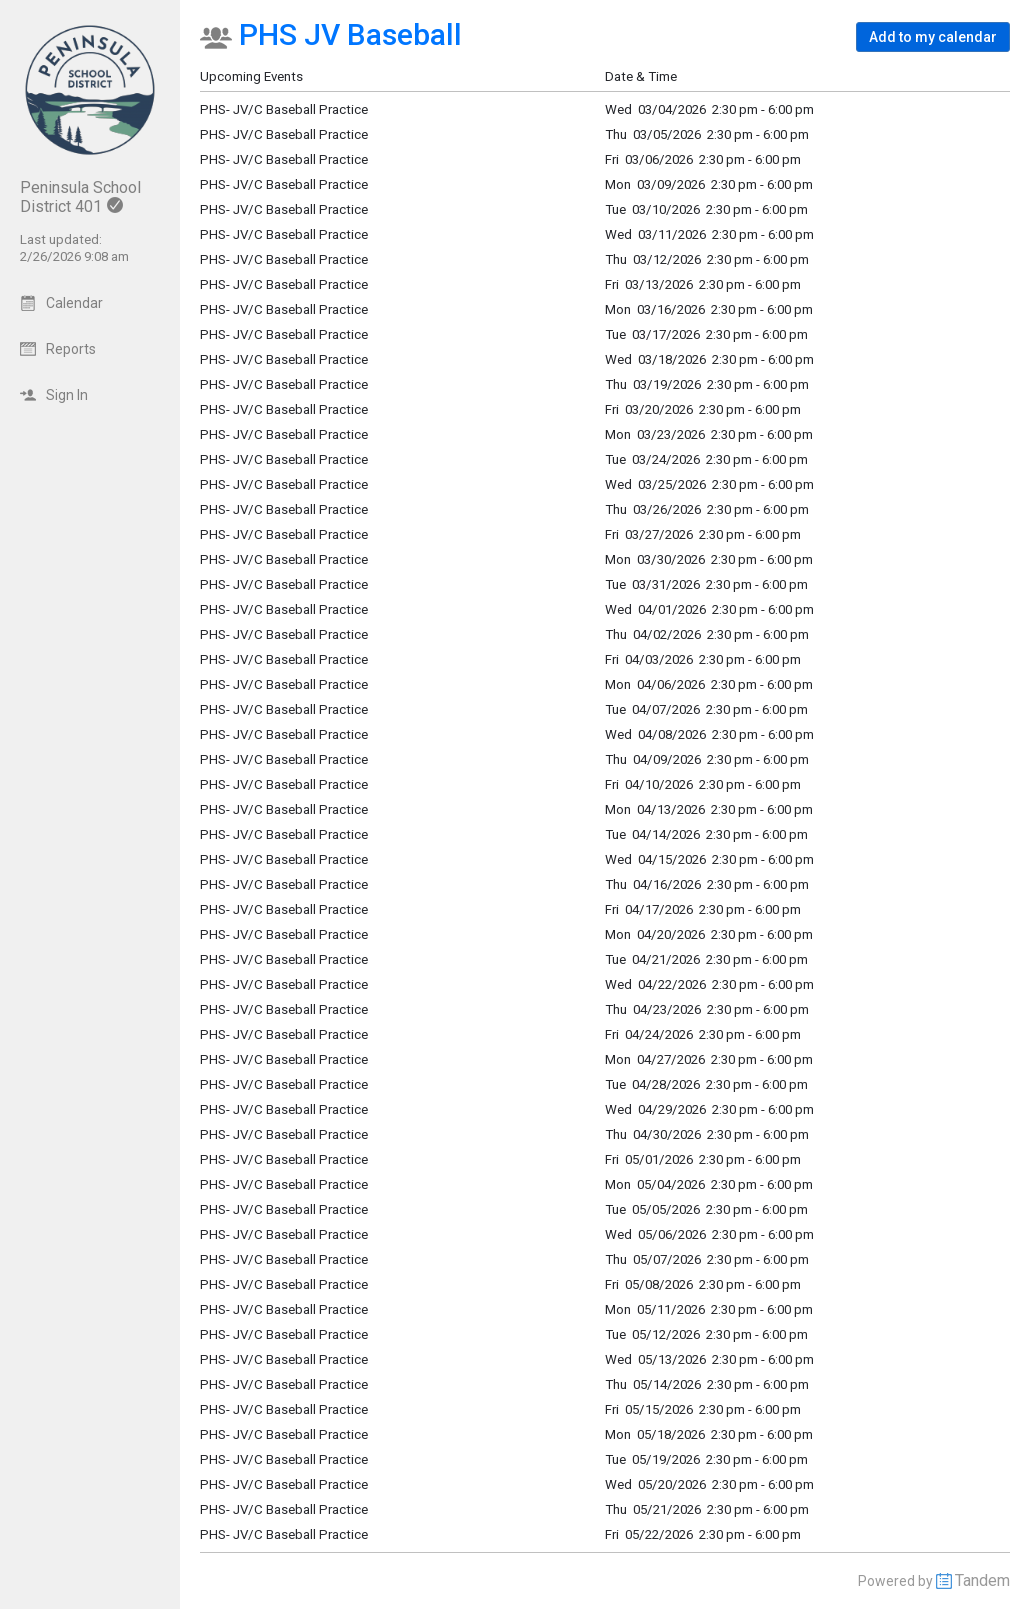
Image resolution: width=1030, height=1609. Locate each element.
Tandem (982, 1580)
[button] (933, 37)
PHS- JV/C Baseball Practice (284, 359)
